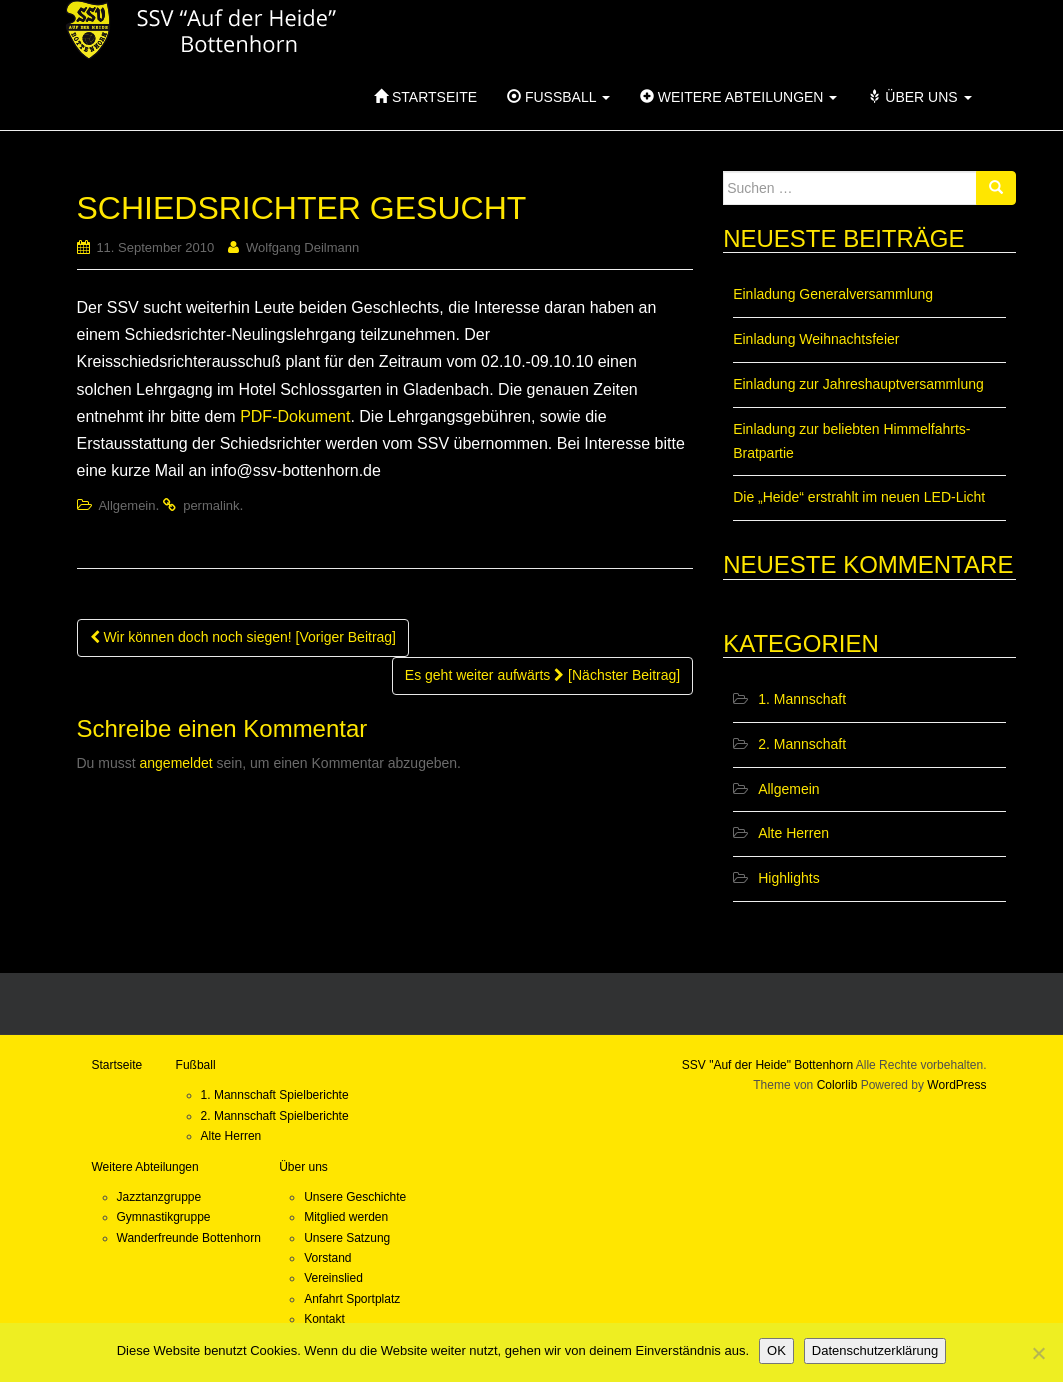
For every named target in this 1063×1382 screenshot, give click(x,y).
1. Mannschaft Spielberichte (275, 1095)
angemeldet (176, 763)
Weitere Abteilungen (738, 97)
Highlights (788, 878)
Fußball (558, 97)
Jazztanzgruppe (159, 1197)
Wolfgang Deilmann (302, 247)
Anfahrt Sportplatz (352, 1299)
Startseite (425, 97)
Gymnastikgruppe (164, 1217)
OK (776, 1350)
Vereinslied (333, 1278)
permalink (211, 505)
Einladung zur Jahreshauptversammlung (858, 384)
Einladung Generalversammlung (833, 294)
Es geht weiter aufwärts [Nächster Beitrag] (542, 675)
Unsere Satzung (347, 1238)
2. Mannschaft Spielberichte (275, 1116)
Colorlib (837, 1085)
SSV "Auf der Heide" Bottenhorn (767, 1065)
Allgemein (126, 505)
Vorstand (327, 1258)
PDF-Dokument (295, 416)
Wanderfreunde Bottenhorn (189, 1238)
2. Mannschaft (802, 744)
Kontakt (324, 1319)
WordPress (956, 1085)
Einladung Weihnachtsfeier (816, 339)
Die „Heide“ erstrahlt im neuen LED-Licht (859, 497)
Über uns (919, 97)
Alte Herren (793, 833)
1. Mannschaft (802, 699)
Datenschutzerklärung (875, 1350)
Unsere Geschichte (355, 1197)
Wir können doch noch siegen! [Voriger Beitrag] (243, 637)
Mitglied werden (346, 1217)
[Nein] (1038, 1353)
